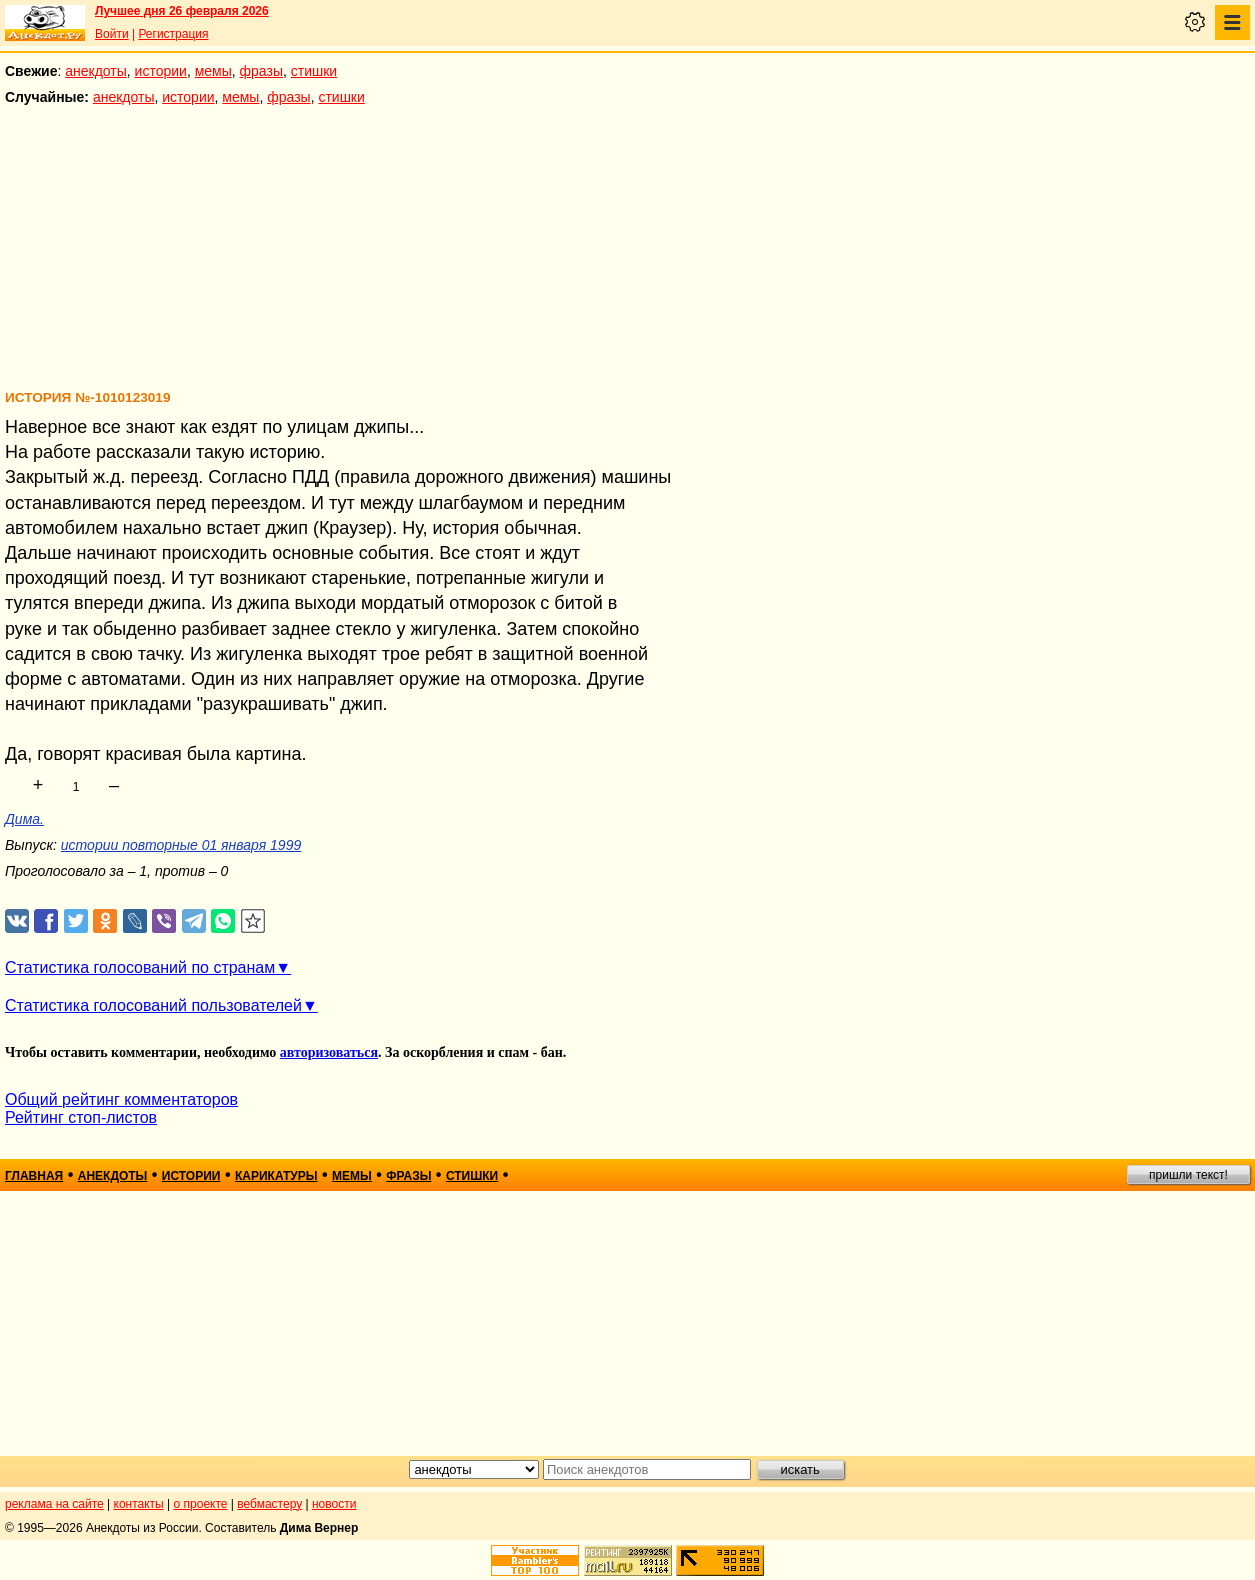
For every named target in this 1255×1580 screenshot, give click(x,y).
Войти (112, 34)
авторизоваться (329, 1052)
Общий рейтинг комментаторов (121, 1099)
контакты (139, 1504)
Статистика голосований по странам (140, 967)
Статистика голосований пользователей (153, 1005)
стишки (314, 71)
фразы (261, 71)
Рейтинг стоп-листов (81, 1117)
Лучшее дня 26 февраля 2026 (182, 11)
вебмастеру (269, 1504)
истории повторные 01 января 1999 (181, 845)
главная (34, 1176)
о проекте (201, 1504)
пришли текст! (1188, 1175)
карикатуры (276, 1176)
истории (161, 71)
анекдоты (96, 71)
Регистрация (173, 34)
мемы (213, 71)
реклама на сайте (54, 1504)
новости (334, 1504)
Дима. (24, 819)
